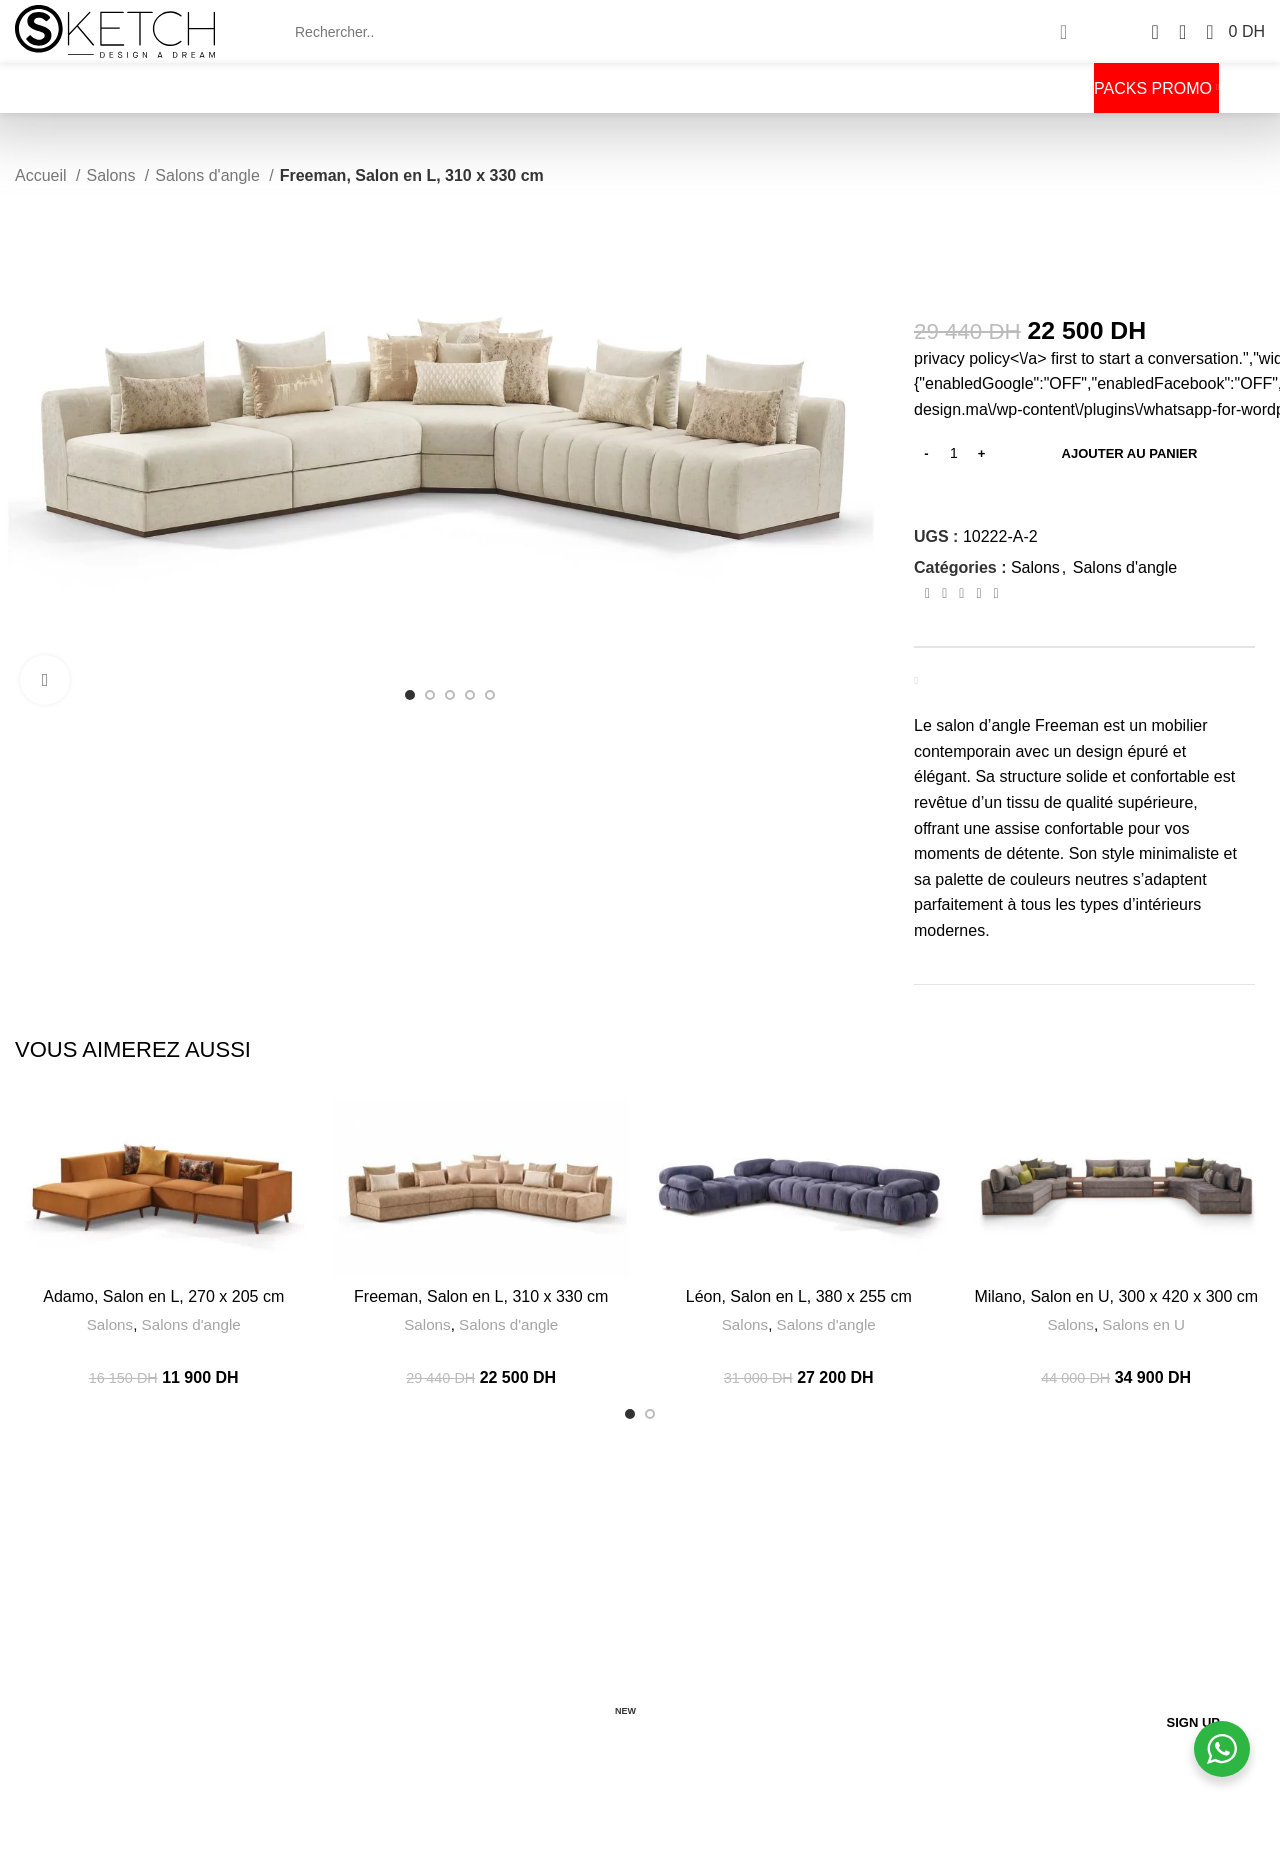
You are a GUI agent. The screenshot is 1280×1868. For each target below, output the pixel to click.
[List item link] (223, 1690)
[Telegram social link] (996, 594)
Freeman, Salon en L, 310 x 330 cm (481, 1296)
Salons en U (1143, 1324)
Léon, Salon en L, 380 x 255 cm (799, 1296)
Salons (112, 175)
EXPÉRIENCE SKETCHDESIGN (544, 1596)
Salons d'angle (209, 175)
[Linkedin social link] (978, 594)
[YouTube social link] (90, 1742)
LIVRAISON (479, 1664)
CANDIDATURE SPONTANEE (541, 1727)
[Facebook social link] (927, 594)
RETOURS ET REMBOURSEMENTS (558, 1698)
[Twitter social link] (944, 594)
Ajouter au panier (1130, 453)
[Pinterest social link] (961, 594)
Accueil (43, 175)
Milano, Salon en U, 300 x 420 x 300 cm (1116, 1296)
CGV (457, 1630)
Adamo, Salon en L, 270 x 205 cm (163, 1296)
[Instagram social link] (71, 1742)
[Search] (683, 32)
